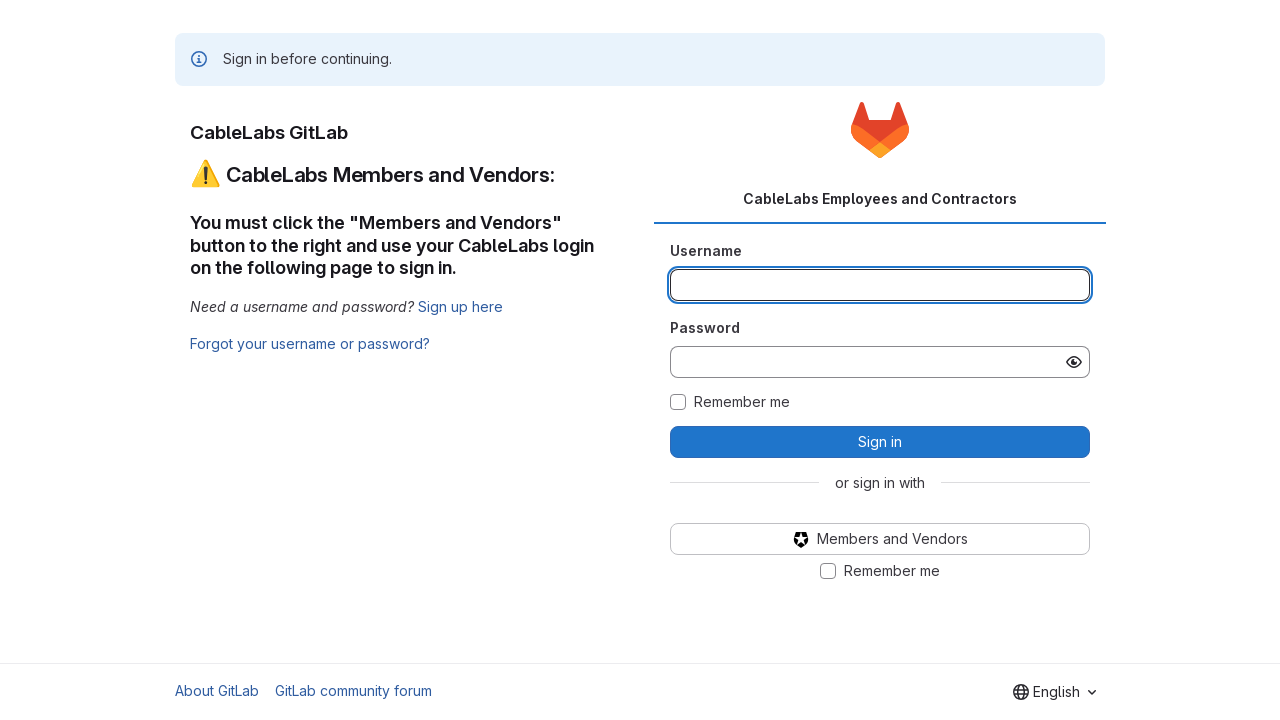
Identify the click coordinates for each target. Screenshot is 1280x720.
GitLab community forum (353, 690)
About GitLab (217, 690)
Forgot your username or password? (310, 343)
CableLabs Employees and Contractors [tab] (880, 198)
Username (706, 250)
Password (705, 327)
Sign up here (460, 306)
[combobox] (1054, 692)
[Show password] (1074, 362)
